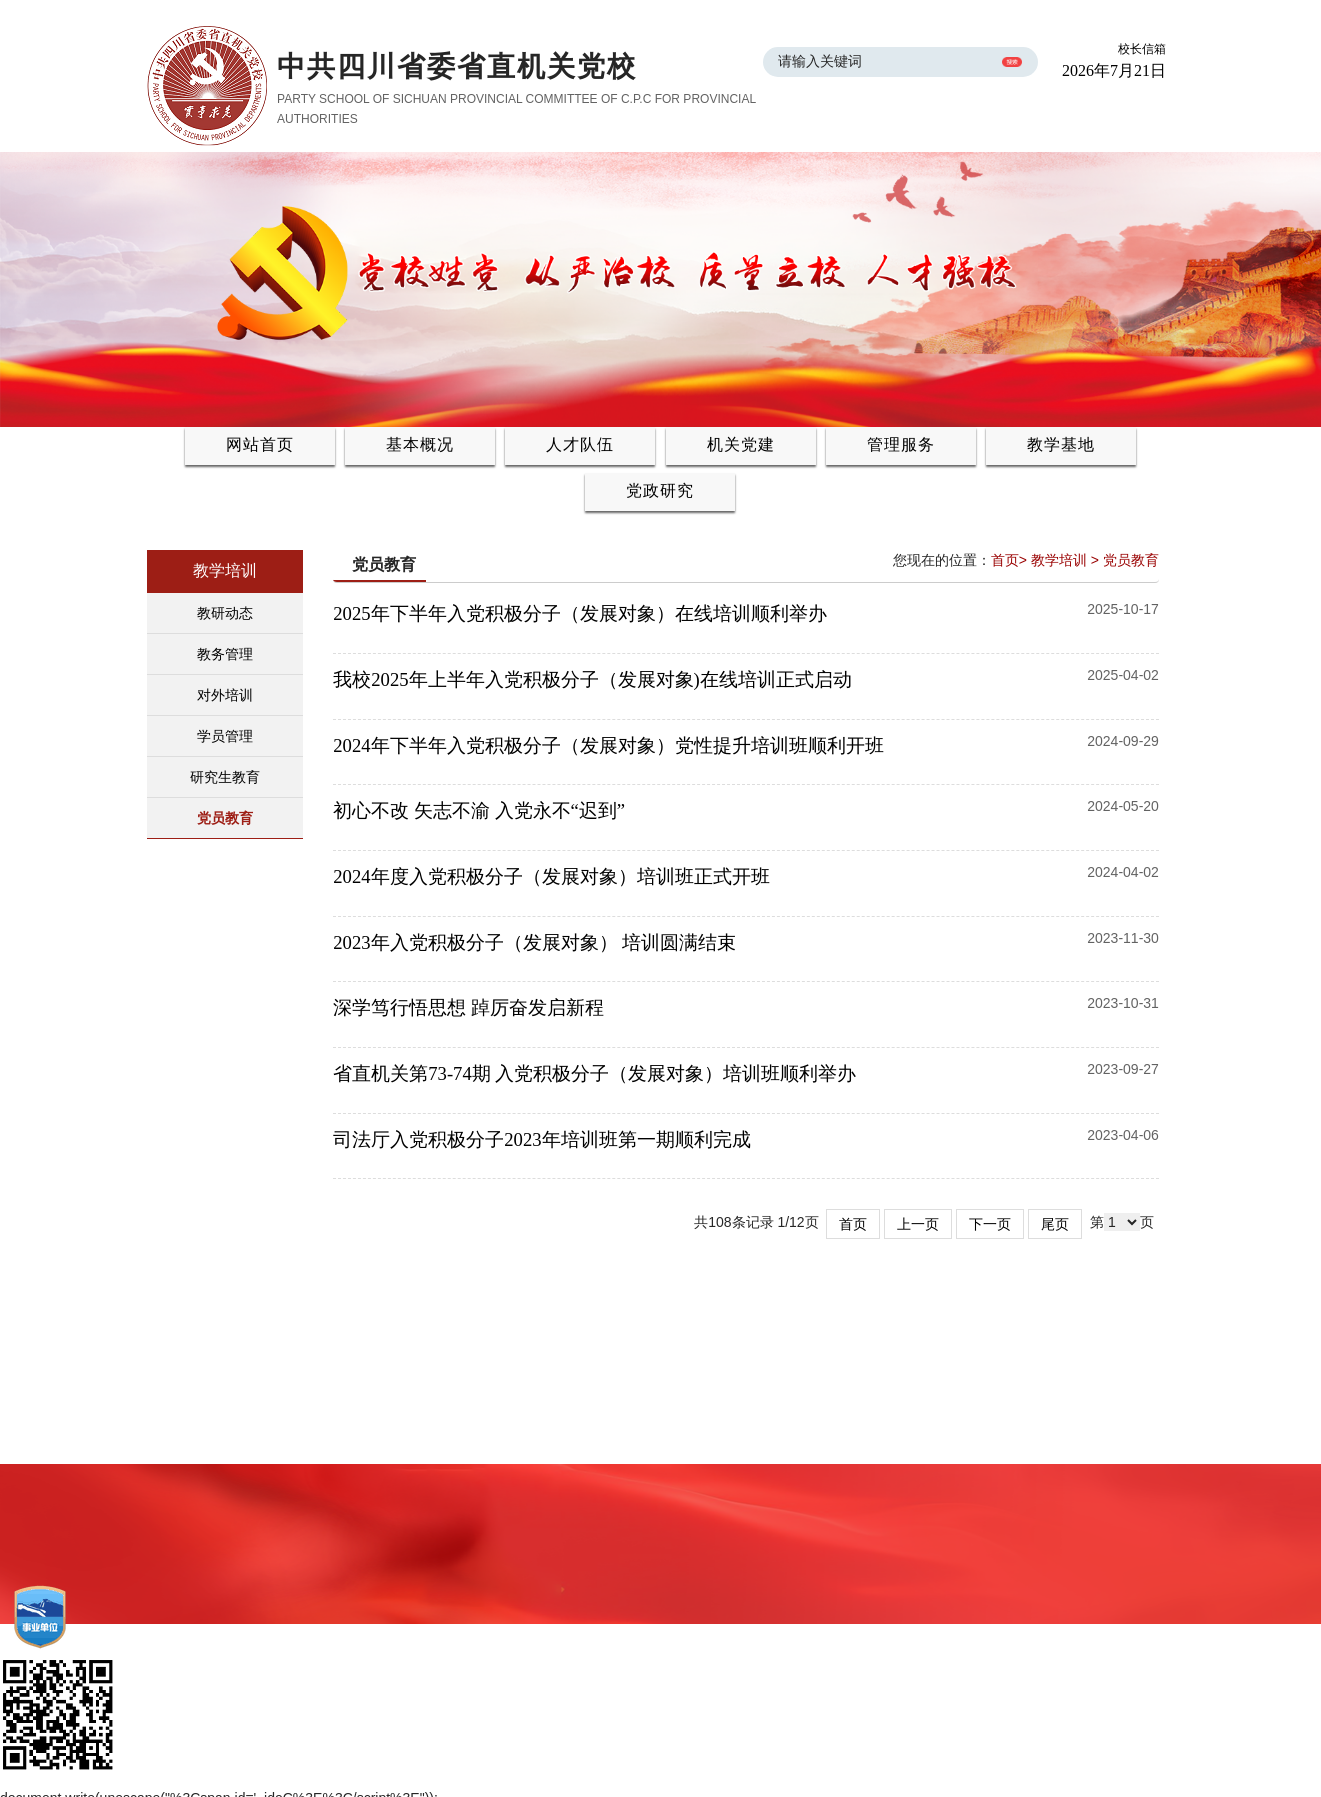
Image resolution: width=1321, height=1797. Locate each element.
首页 (853, 1224)
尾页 (1055, 1224)
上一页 (918, 1224)
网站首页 (260, 444)
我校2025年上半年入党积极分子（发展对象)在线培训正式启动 (597, 679)
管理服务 (901, 444)
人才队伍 (580, 444)
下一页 (990, 1224)
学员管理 (225, 736)
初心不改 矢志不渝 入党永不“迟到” (483, 810)
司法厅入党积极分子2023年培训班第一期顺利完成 (546, 1139)
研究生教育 (225, 777)
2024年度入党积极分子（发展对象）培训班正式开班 (556, 876)
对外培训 (225, 695)
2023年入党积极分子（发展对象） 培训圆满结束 (539, 942)
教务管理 (225, 654)
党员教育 (225, 818)
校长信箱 (1142, 49)
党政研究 (660, 490)
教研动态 (225, 613)
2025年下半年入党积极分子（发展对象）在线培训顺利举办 (584, 613)
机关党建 (741, 444)
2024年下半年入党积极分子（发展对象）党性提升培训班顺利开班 (613, 745)
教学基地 (1061, 444)
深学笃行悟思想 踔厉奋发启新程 (473, 1007)
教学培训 (1059, 560)
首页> (1009, 560)
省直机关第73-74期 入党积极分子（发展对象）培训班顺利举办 (599, 1073)
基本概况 (420, 444)
